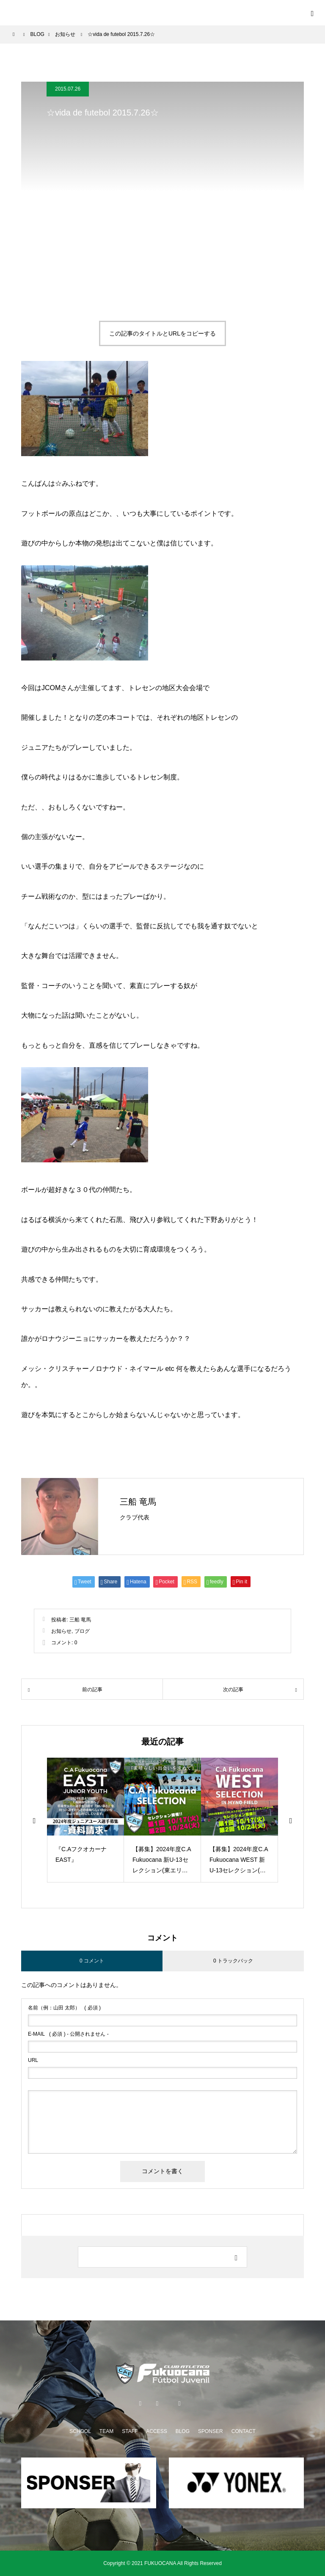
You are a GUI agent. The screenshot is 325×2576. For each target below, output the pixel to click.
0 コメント (92, 1961)
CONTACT (243, 2431)
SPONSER (210, 2431)
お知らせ (61, 1631)
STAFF (130, 2431)
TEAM (106, 2431)
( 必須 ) (64, 2007)
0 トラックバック (233, 1961)
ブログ (82, 1631)
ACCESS (156, 2431)
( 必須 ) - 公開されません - (68, 2034)
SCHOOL (80, 2431)
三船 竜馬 (138, 1501)
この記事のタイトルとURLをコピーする (162, 333)
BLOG (183, 2431)
